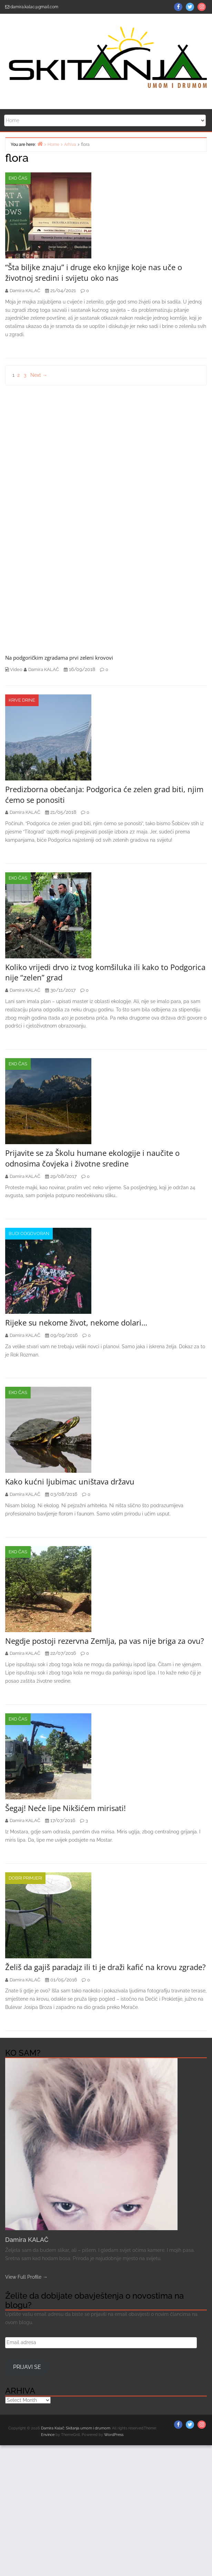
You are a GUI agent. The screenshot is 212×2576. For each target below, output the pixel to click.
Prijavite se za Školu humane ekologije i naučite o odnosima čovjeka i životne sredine (92, 1158)
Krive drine (22, 700)
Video (16, 669)
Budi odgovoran (29, 1233)
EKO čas (18, 178)
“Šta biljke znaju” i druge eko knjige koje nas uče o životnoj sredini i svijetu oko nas (93, 272)
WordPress (113, 2435)
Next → (38, 375)
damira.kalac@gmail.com (34, 6)
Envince (47, 2435)
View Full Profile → (26, 2277)
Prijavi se (27, 2367)
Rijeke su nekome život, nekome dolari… (76, 1322)
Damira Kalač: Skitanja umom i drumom (75, 2428)
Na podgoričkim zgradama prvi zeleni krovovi (59, 657)
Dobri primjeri (25, 1878)
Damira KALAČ (26, 2239)
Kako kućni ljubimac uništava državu (69, 1481)
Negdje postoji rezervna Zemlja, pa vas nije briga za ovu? (104, 1641)
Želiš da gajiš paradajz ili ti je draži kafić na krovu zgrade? (105, 1967)
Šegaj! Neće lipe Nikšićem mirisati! (65, 1808)
